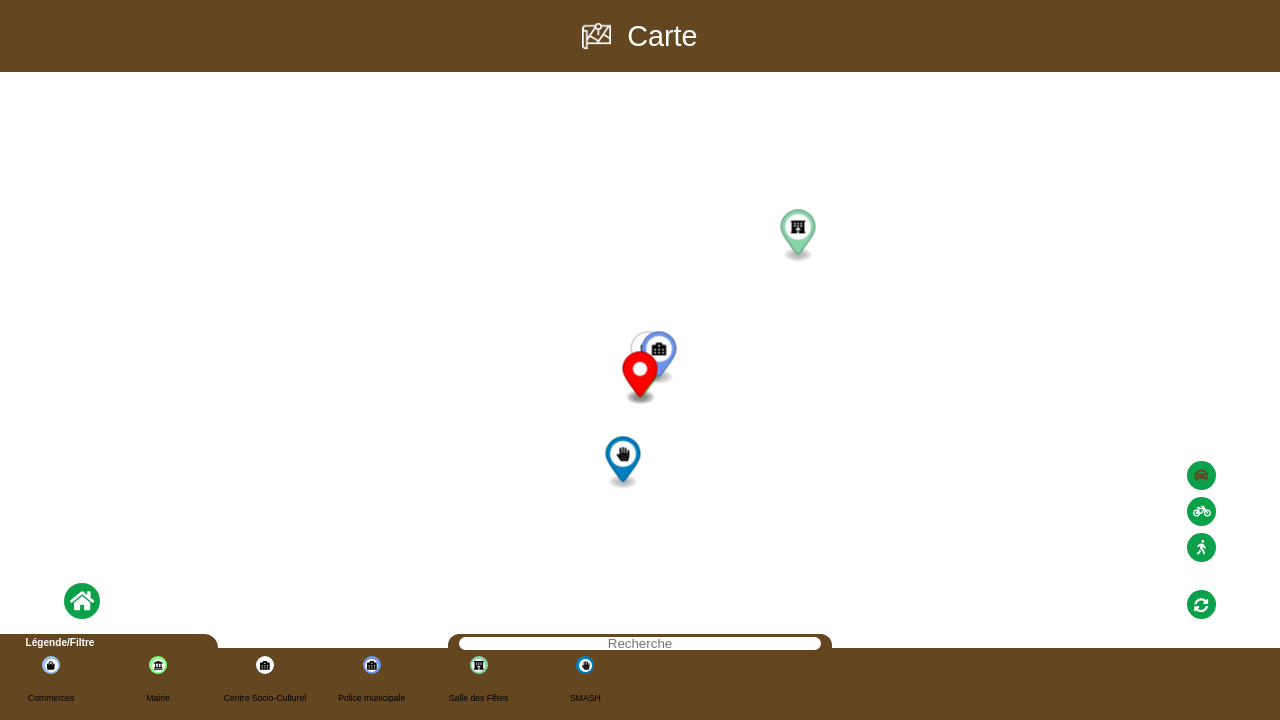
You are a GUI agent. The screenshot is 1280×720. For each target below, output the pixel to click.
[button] (658, 357)
